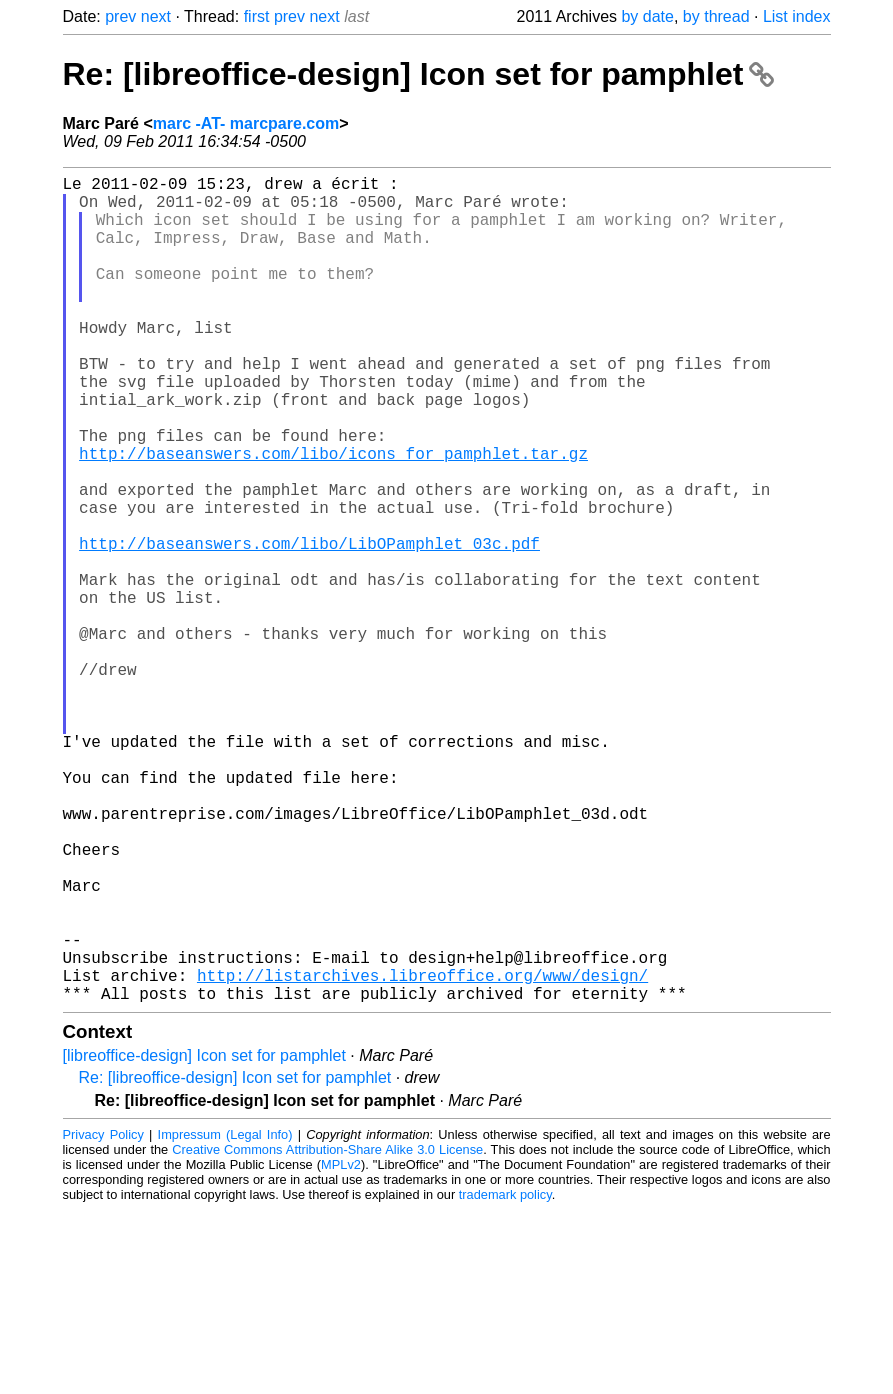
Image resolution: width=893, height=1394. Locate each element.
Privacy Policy (103, 1318)
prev (120, 16)
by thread (716, 16)
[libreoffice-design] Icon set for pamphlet (204, 1239)
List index (797, 16)
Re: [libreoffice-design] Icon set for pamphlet (419, 74)
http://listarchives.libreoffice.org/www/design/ (422, 1155)
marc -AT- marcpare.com (246, 123)
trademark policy (505, 1378)
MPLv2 (341, 1348)
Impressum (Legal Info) (225, 1318)
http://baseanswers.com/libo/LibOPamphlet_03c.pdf (309, 627)
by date (647, 16)
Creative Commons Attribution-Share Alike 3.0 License (327, 1333)
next (156, 16)
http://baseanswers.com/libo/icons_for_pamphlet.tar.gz (333, 517)
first (257, 16)
